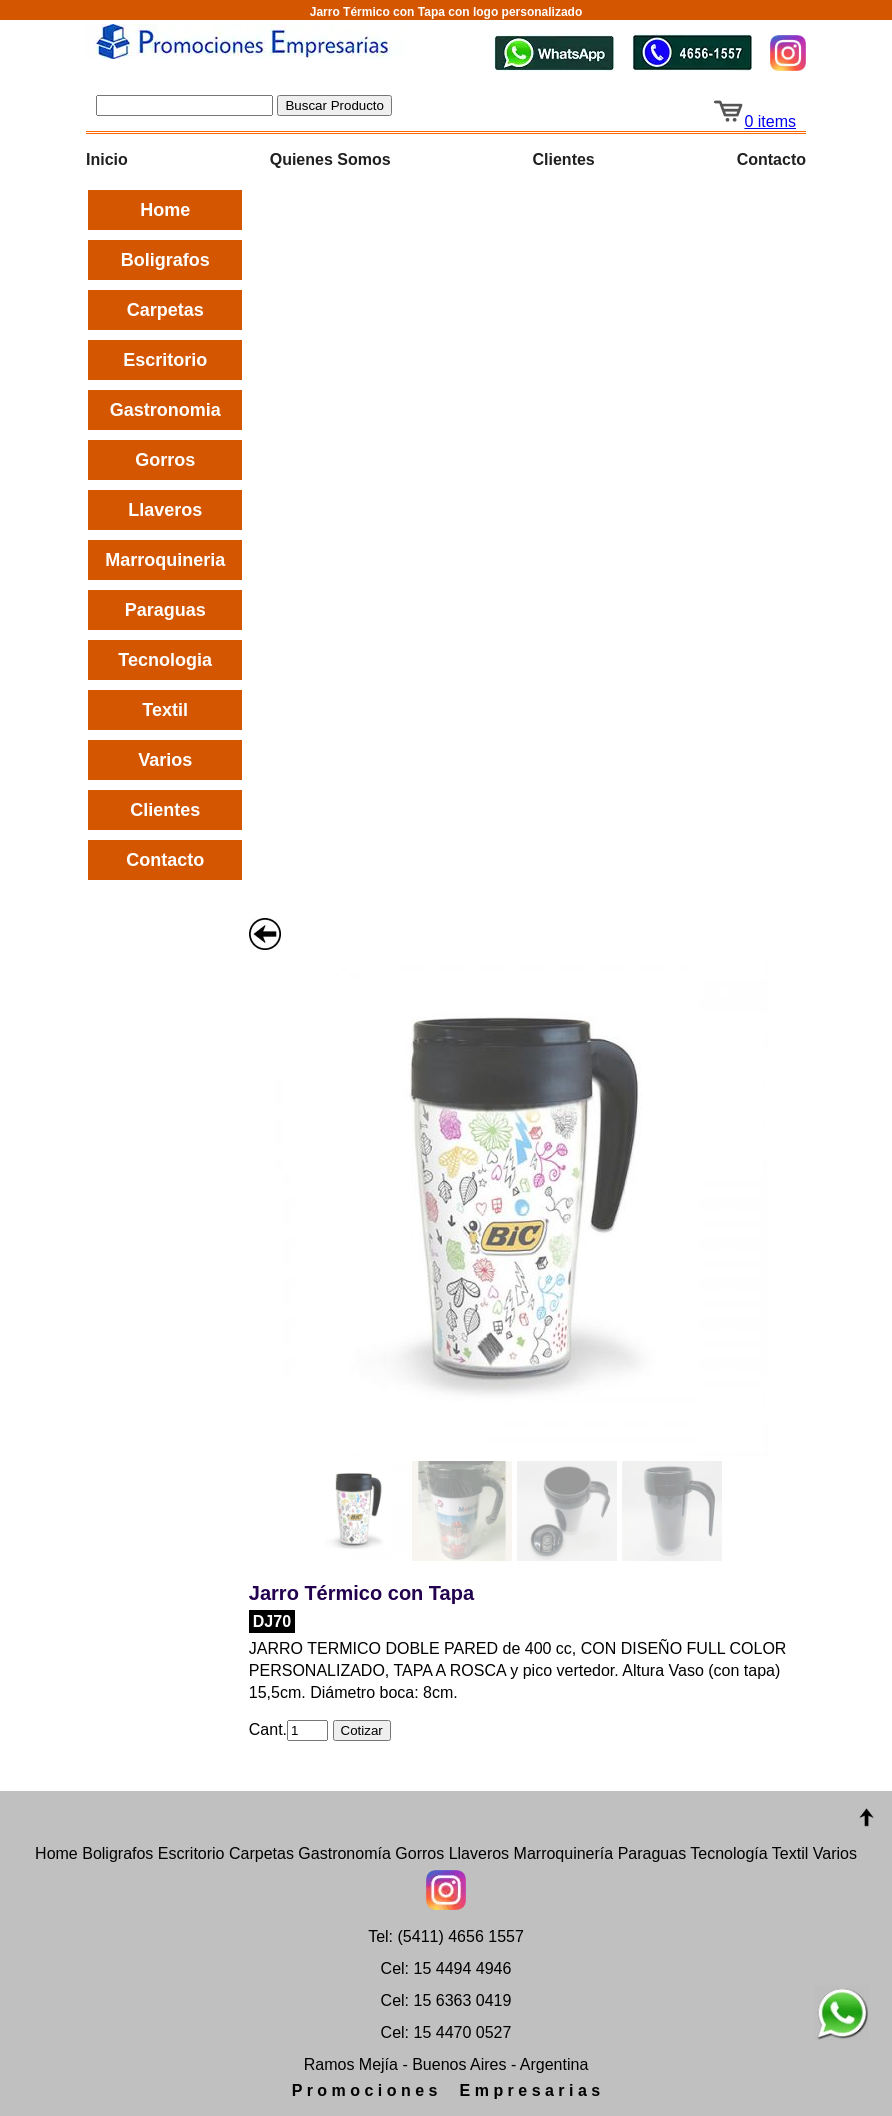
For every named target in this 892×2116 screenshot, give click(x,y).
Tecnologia (165, 660)
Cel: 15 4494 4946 (446, 1968)
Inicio (107, 159)
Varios (165, 760)
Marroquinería (564, 1853)
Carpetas (165, 310)
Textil (165, 710)
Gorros (165, 460)
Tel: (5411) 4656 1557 (446, 1936)
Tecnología (728, 1853)
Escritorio (165, 360)
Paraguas (165, 610)
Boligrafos (165, 260)
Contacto (771, 159)
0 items (754, 121)
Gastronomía (344, 1853)
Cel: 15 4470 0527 (446, 2032)
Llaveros (165, 510)
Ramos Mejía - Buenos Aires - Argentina (446, 2064)
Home (165, 210)
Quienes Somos (330, 159)
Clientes (564, 159)
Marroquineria (165, 560)
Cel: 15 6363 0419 (446, 2000)
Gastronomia (165, 410)
